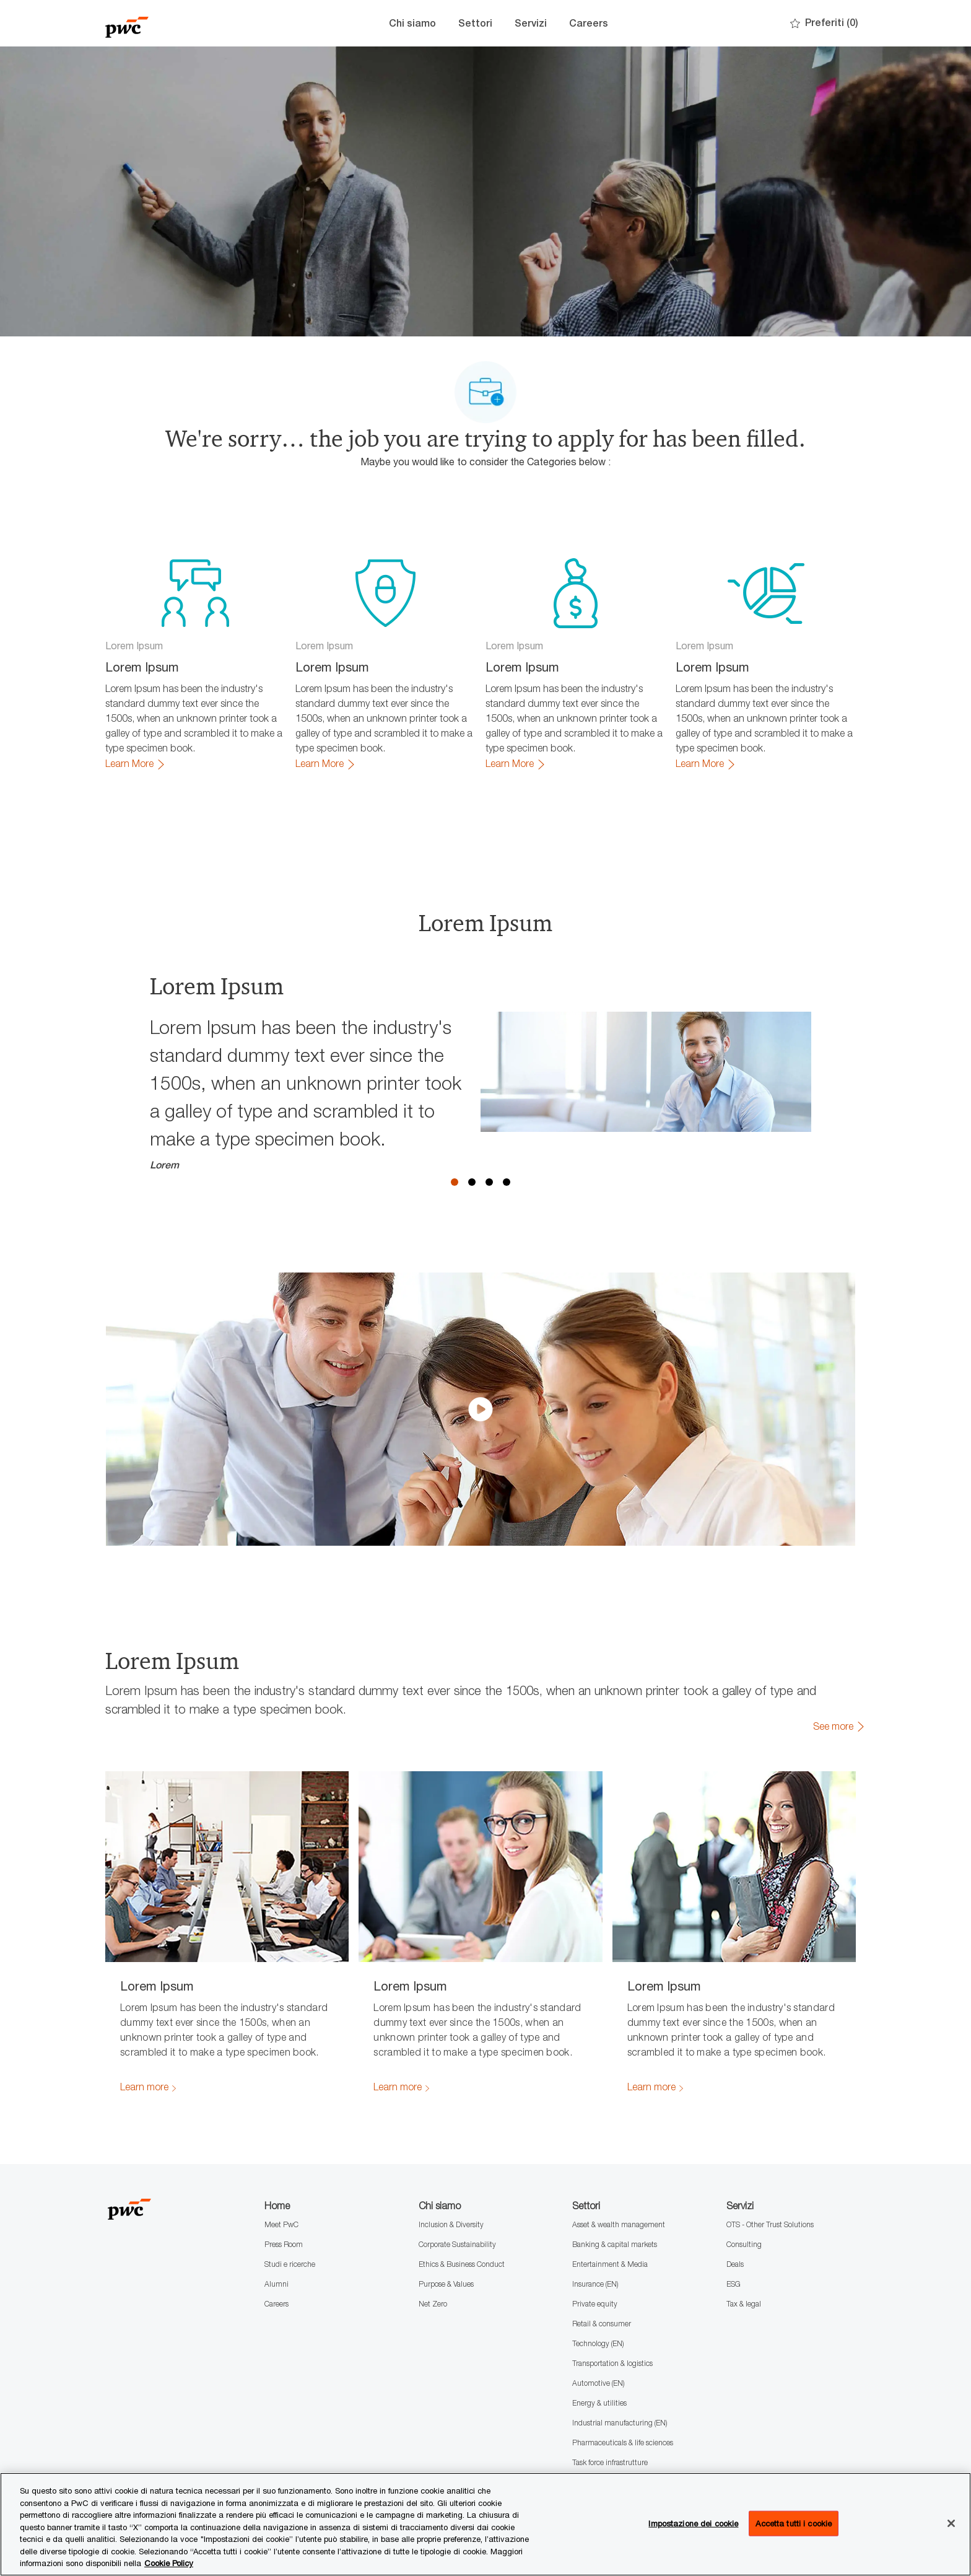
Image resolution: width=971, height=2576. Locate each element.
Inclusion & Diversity (451, 2224)
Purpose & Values (446, 2284)
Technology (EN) (598, 2343)
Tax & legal (743, 2303)
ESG (733, 2284)
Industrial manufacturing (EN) (619, 2422)
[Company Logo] (167, 23)
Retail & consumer (601, 2323)
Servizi (531, 23)
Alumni (276, 2284)
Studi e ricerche (289, 2264)
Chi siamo (412, 23)
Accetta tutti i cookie (793, 2523)
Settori (475, 23)
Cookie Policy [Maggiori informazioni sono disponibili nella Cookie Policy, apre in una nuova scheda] (168, 2563)
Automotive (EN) (598, 2383)
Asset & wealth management (618, 2224)
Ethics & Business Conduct (462, 2264)
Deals (735, 2264)
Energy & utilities (599, 2402)
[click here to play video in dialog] (480, 1409)
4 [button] (506, 1182)
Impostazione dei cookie (693, 2523)
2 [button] (472, 1182)
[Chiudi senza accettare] (951, 2523)
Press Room (283, 2244)
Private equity (594, 2303)
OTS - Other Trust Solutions (770, 2224)
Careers (588, 23)
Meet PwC (281, 2224)
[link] (135, 764)
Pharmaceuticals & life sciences (622, 2442)
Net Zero (433, 2303)
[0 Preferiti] (824, 23)
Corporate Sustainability (457, 2244)
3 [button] (489, 1182)
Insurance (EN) (595, 2284)
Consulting (744, 2244)
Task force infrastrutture (610, 2462)
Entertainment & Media (610, 2264)
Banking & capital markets (614, 2244)
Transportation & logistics (612, 2363)
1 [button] (454, 1182)
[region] (485, 2524)
